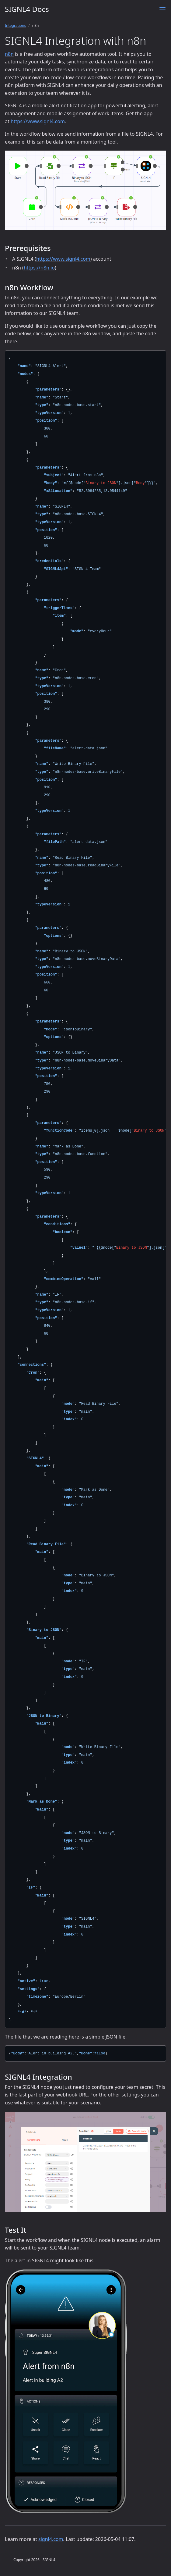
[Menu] (162, 9)
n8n (9, 54)
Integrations (15, 25)
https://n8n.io (39, 267)
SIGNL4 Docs (27, 9)
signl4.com (50, 2539)
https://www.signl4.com (38, 121)
